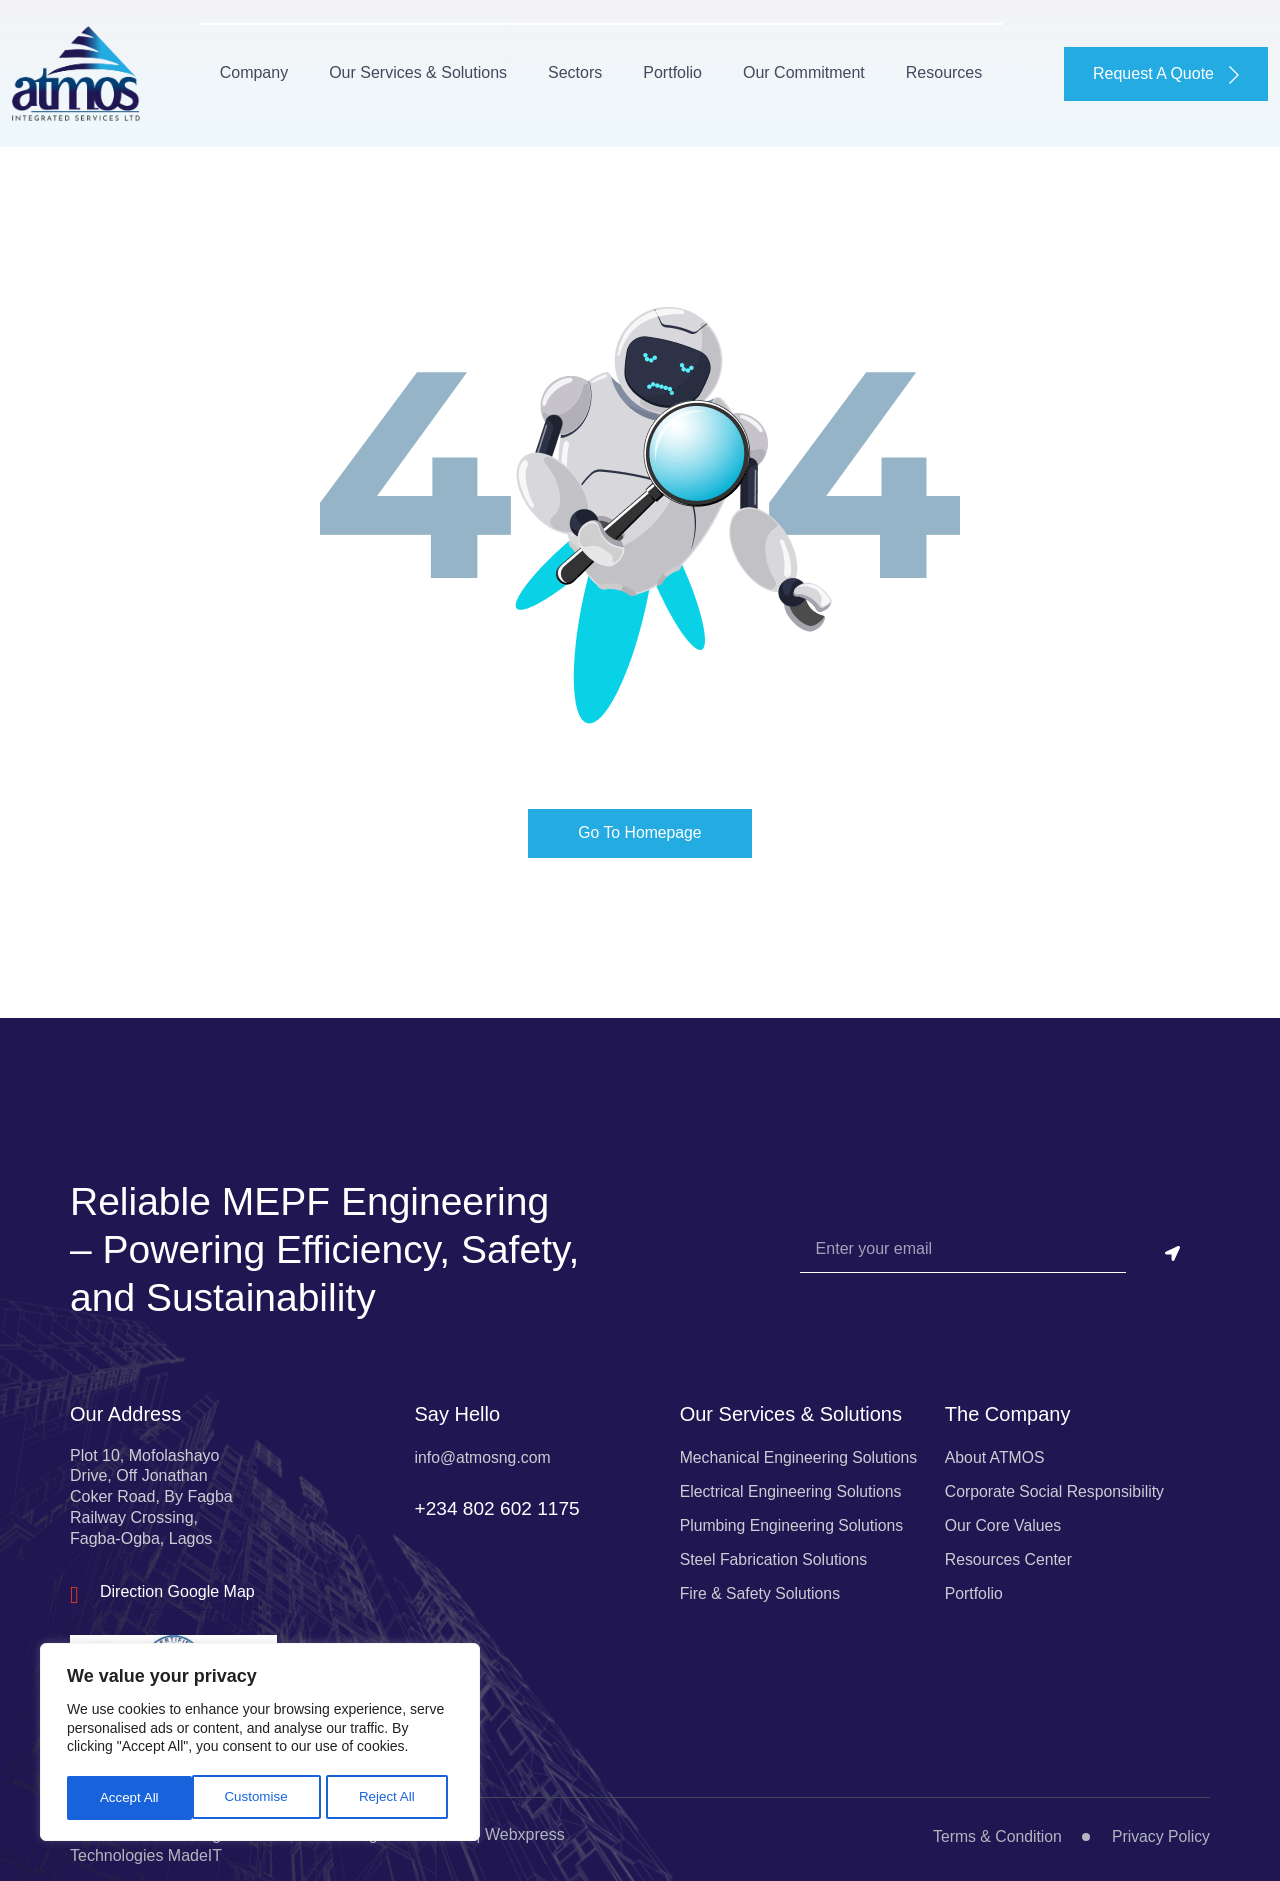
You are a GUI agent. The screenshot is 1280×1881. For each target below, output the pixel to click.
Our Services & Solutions (399, 69)
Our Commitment (785, 69)
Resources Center (1009, 1552)
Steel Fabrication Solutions (775, 1552)
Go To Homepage (639, 825)
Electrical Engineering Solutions (792, 1484)
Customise (131, 1798)
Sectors (556, 69)
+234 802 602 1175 (500, 1508)
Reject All (262, 1798)
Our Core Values (1004, 1518)
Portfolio (653, 69)
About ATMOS (995, 1450)
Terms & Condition (995, 1830)
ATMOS (254, 1849)
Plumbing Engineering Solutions (793, 1518)
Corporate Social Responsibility (1056, 1484)
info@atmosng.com (483, 1450)
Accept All (391, 1798)
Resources (925, 69)
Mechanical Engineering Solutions (800, 1450)
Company (235, 69)
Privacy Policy (1160, 1830)
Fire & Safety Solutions (761, 1586)
